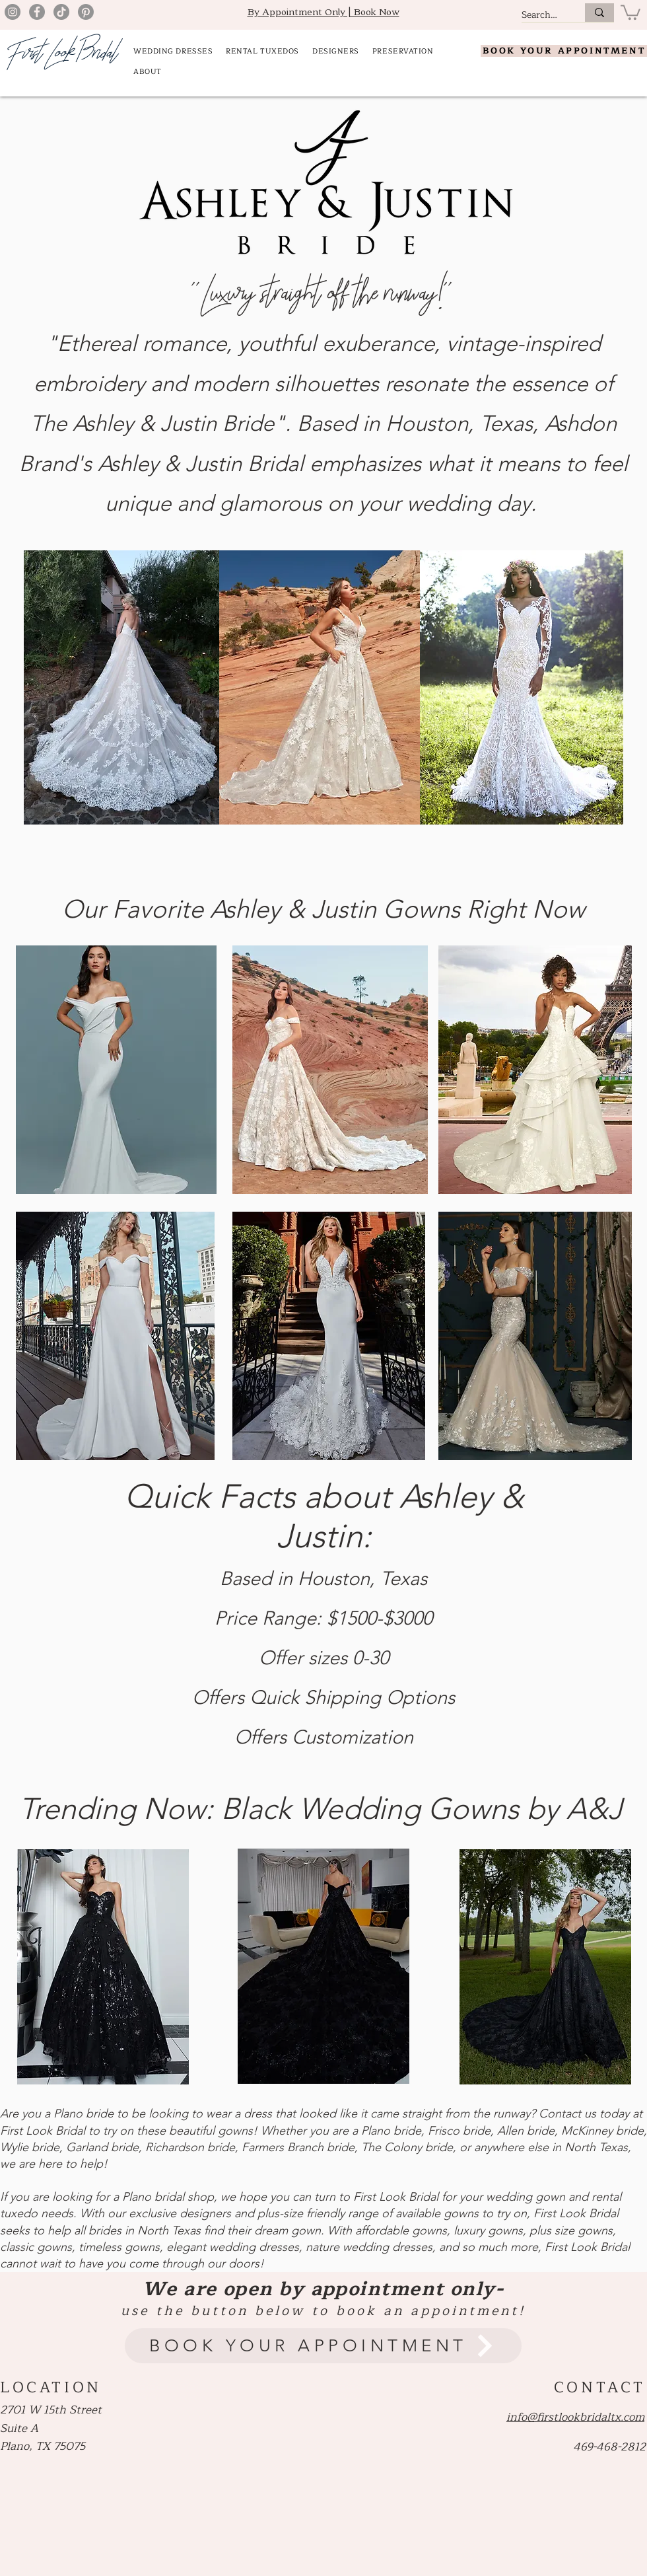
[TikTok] (61, 12)
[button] (630, 11)
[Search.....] (539, 15)
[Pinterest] (86, 12)
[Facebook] (37, 12)
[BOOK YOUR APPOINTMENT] (564, 51)
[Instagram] (12, 12)
